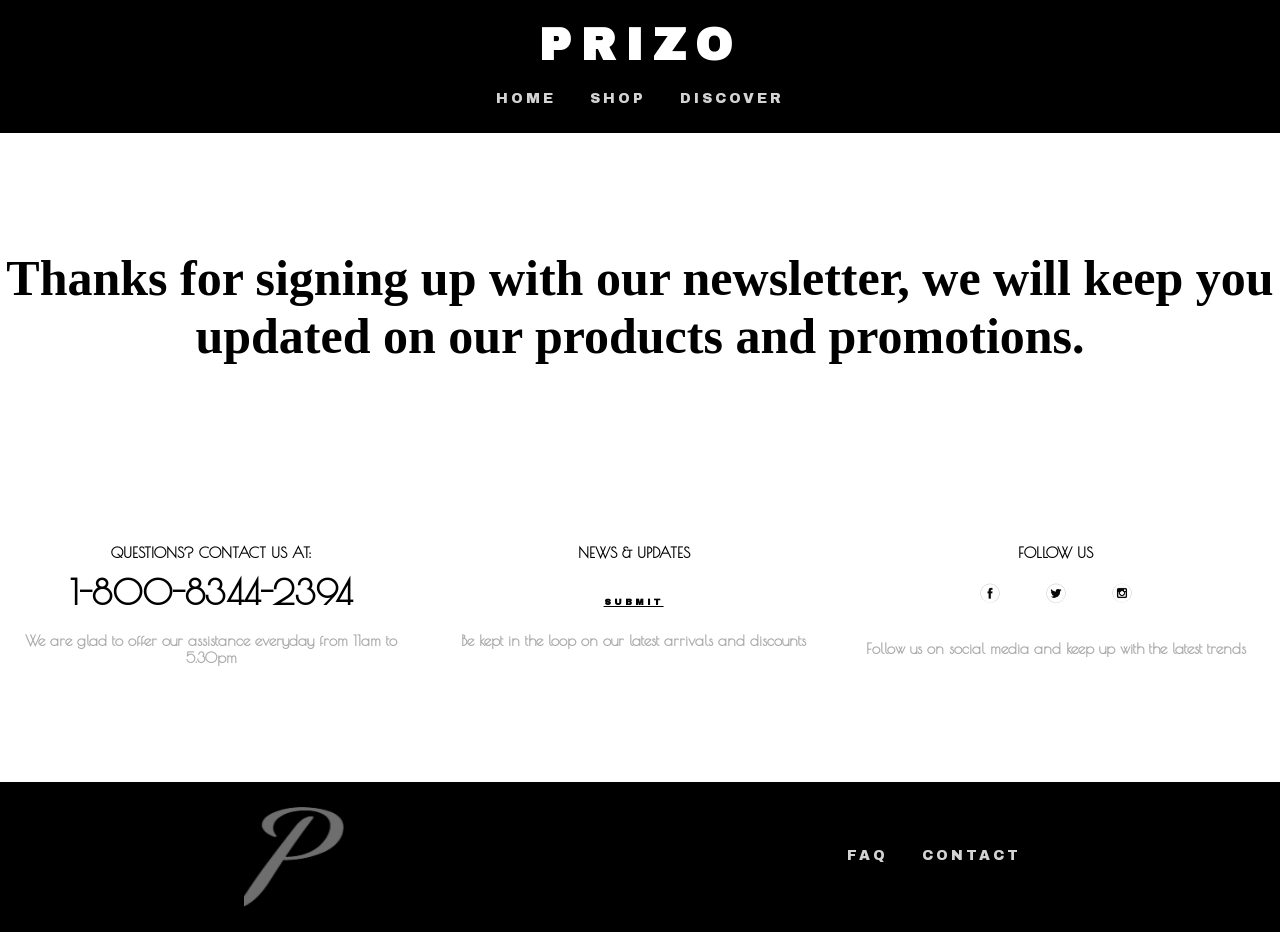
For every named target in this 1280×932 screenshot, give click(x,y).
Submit (634, 602)
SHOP (618, 98)
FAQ (867, 855)
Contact (971, 855)
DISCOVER (732, 98)
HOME (526, 98)
